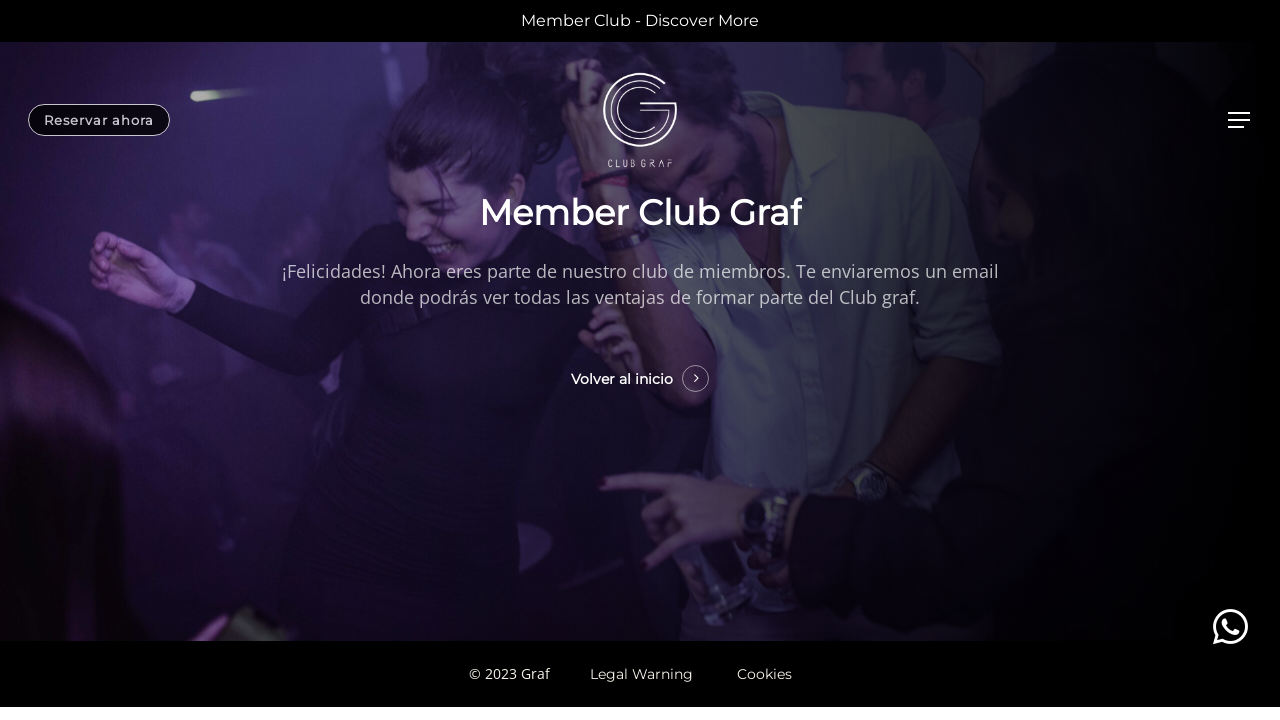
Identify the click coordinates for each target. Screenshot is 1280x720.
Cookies (764, 674)
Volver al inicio (622, 379)
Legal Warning (641, 674)
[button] (1230, 626)
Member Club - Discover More (640, 20)
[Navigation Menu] (1240, 120)
